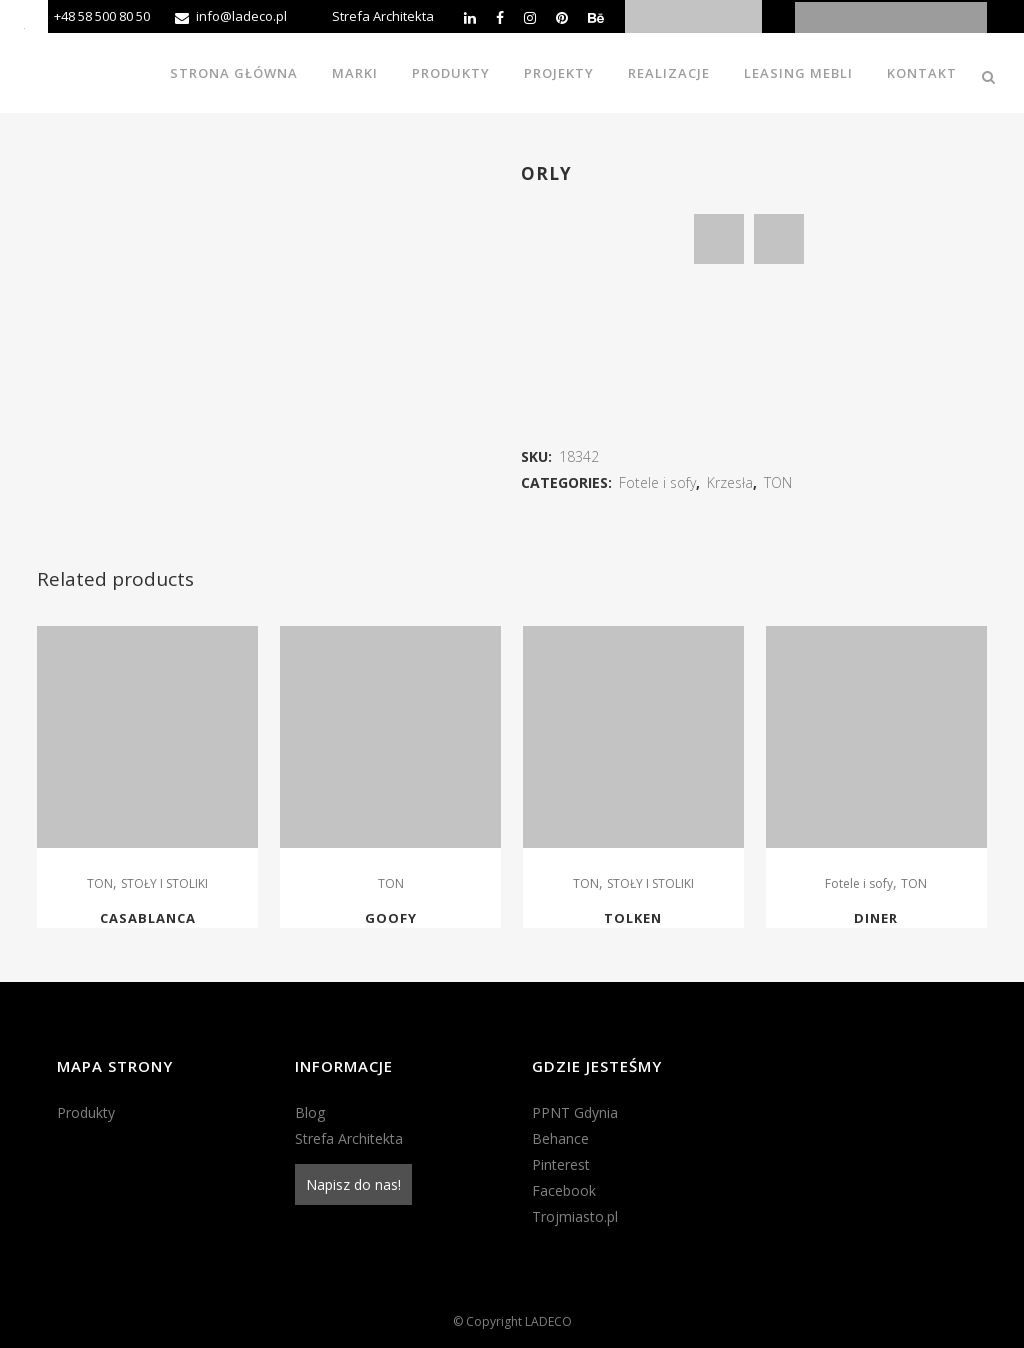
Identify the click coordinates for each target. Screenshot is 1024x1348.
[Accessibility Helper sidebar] (24, 24)
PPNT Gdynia (575, 1112)
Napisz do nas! (353, 1184)
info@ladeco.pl (241, 16)
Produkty (86, 1112)
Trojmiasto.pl (575, 1216)
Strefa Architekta (383, 16)
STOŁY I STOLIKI (164, 883)
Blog (310, 1112)
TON (778, 482)
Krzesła (730, 482)
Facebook (564, 1190)
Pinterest (561, 1164)
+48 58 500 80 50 (102, 16)
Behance (560, 1138)
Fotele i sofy (657, 482)
